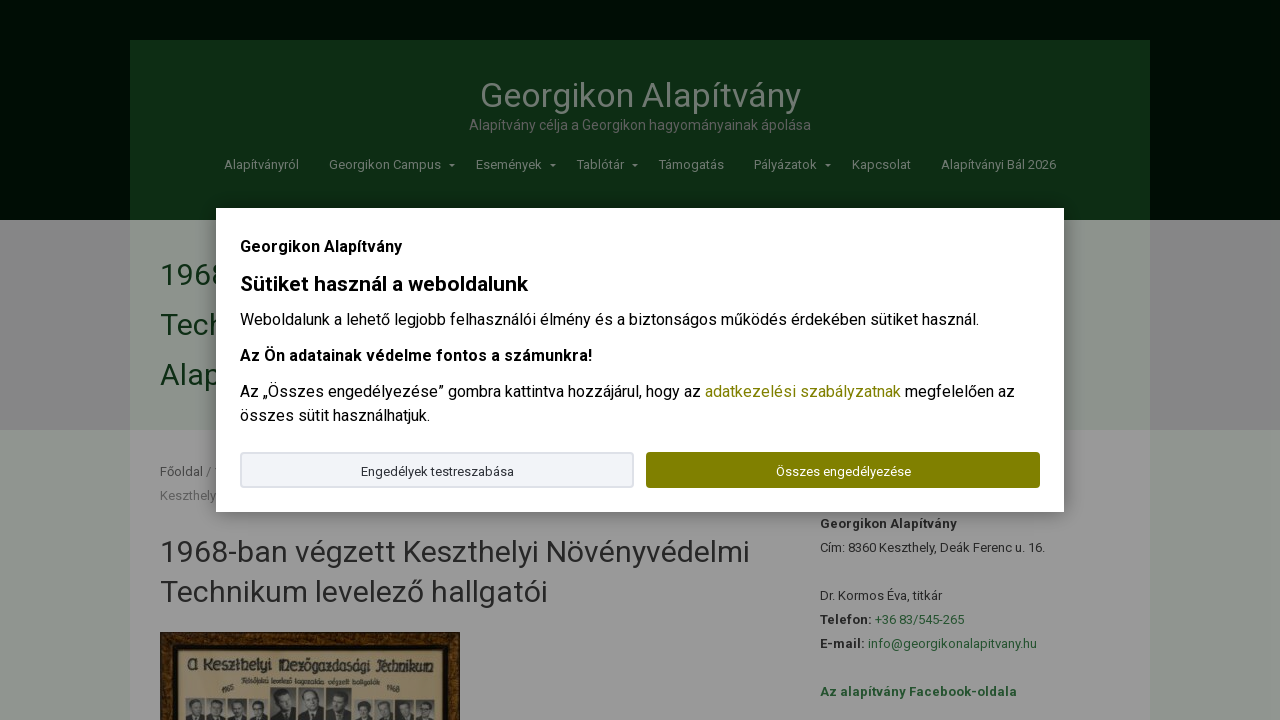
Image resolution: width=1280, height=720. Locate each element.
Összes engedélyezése (843, 471)
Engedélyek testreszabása (437, 471)
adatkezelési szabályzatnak (803, 391)
